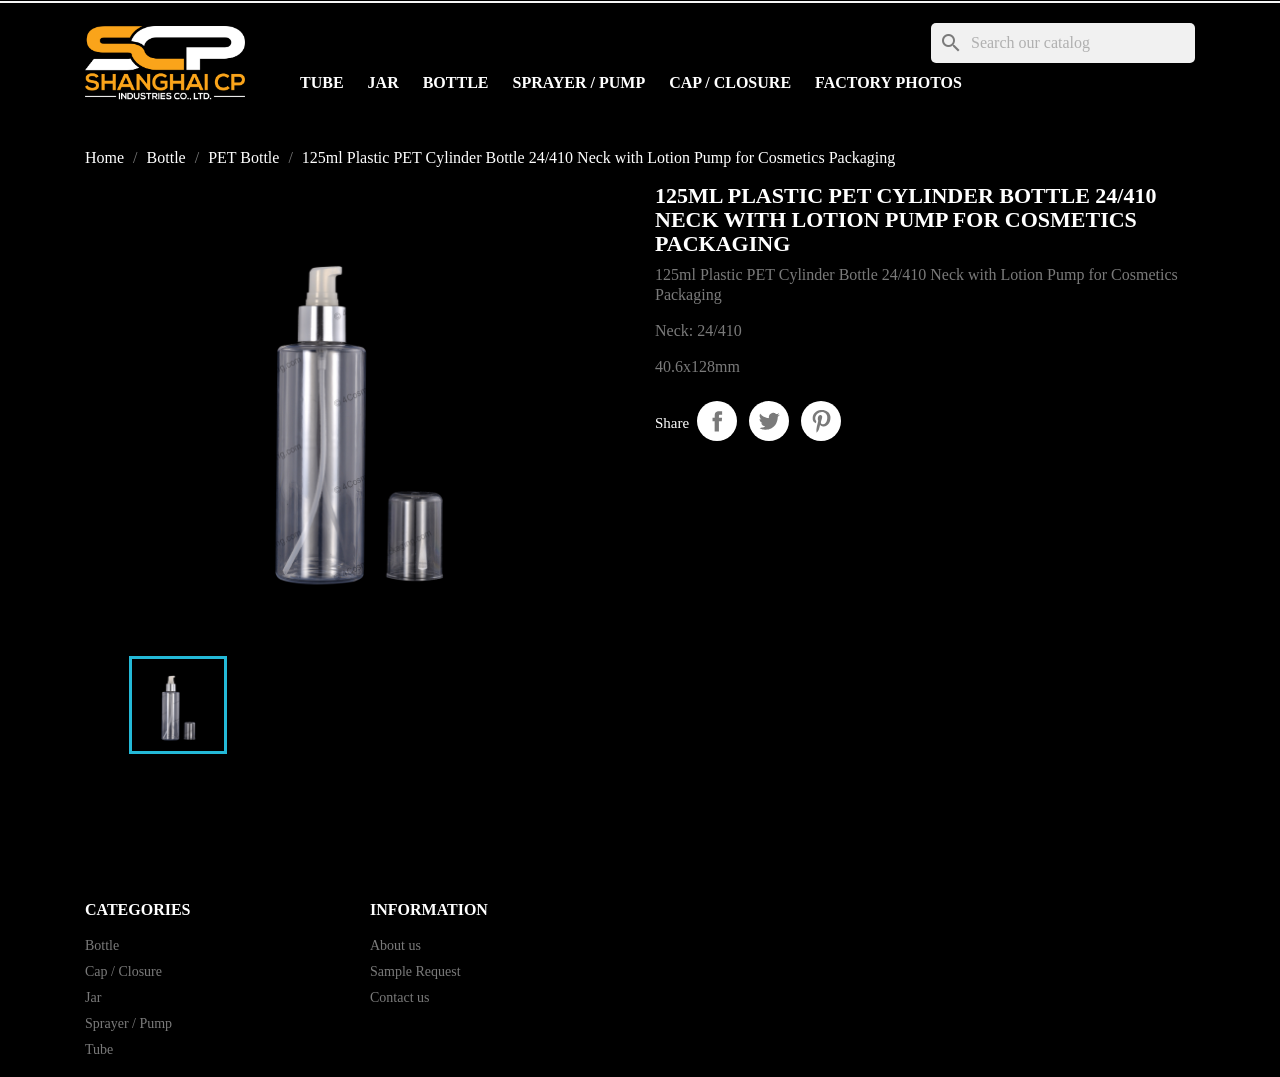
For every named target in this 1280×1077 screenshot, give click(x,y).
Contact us (400, 997)
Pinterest (821, 421)
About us (395, 945)
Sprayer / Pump (579, 82)
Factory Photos (888, 82)
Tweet (769, 421)
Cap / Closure (730, 82)
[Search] (1063, 43)
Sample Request (415, 971)
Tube (322, 82)
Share (717, 421)
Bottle (456, 82)
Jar (383, 82)
